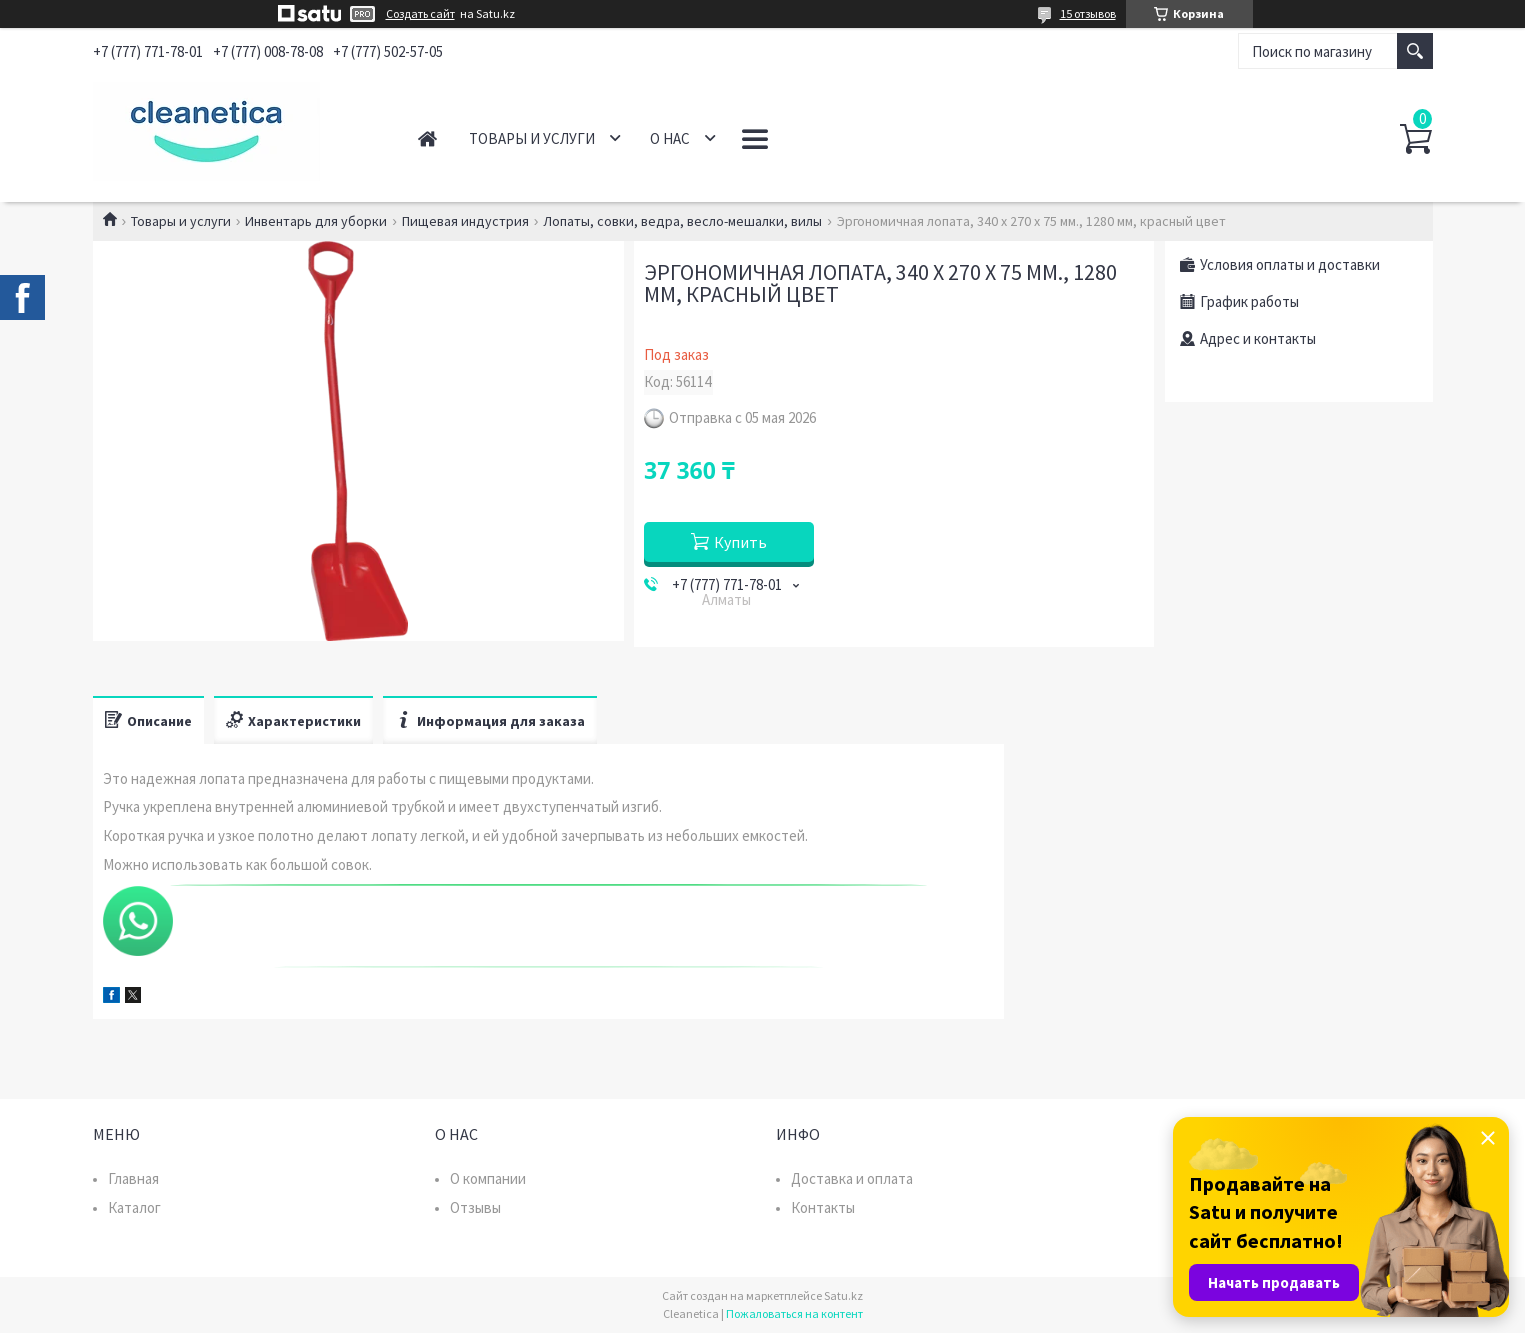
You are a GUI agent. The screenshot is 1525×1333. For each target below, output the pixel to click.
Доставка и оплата (852, 1178)
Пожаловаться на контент (794, 1313)
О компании (488, 1178)
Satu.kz (843, 1295)
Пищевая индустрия (465, 221)
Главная (427, 138)
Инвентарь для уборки (316, 221)
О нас (670, 138)
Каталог (134, 1207)
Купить (740, 542)
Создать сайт (420, 14)
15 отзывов (1088, 13)
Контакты (823, 1207)
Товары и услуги (532, 138)
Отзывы (475, 1207)
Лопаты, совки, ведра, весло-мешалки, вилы (682, 221)
